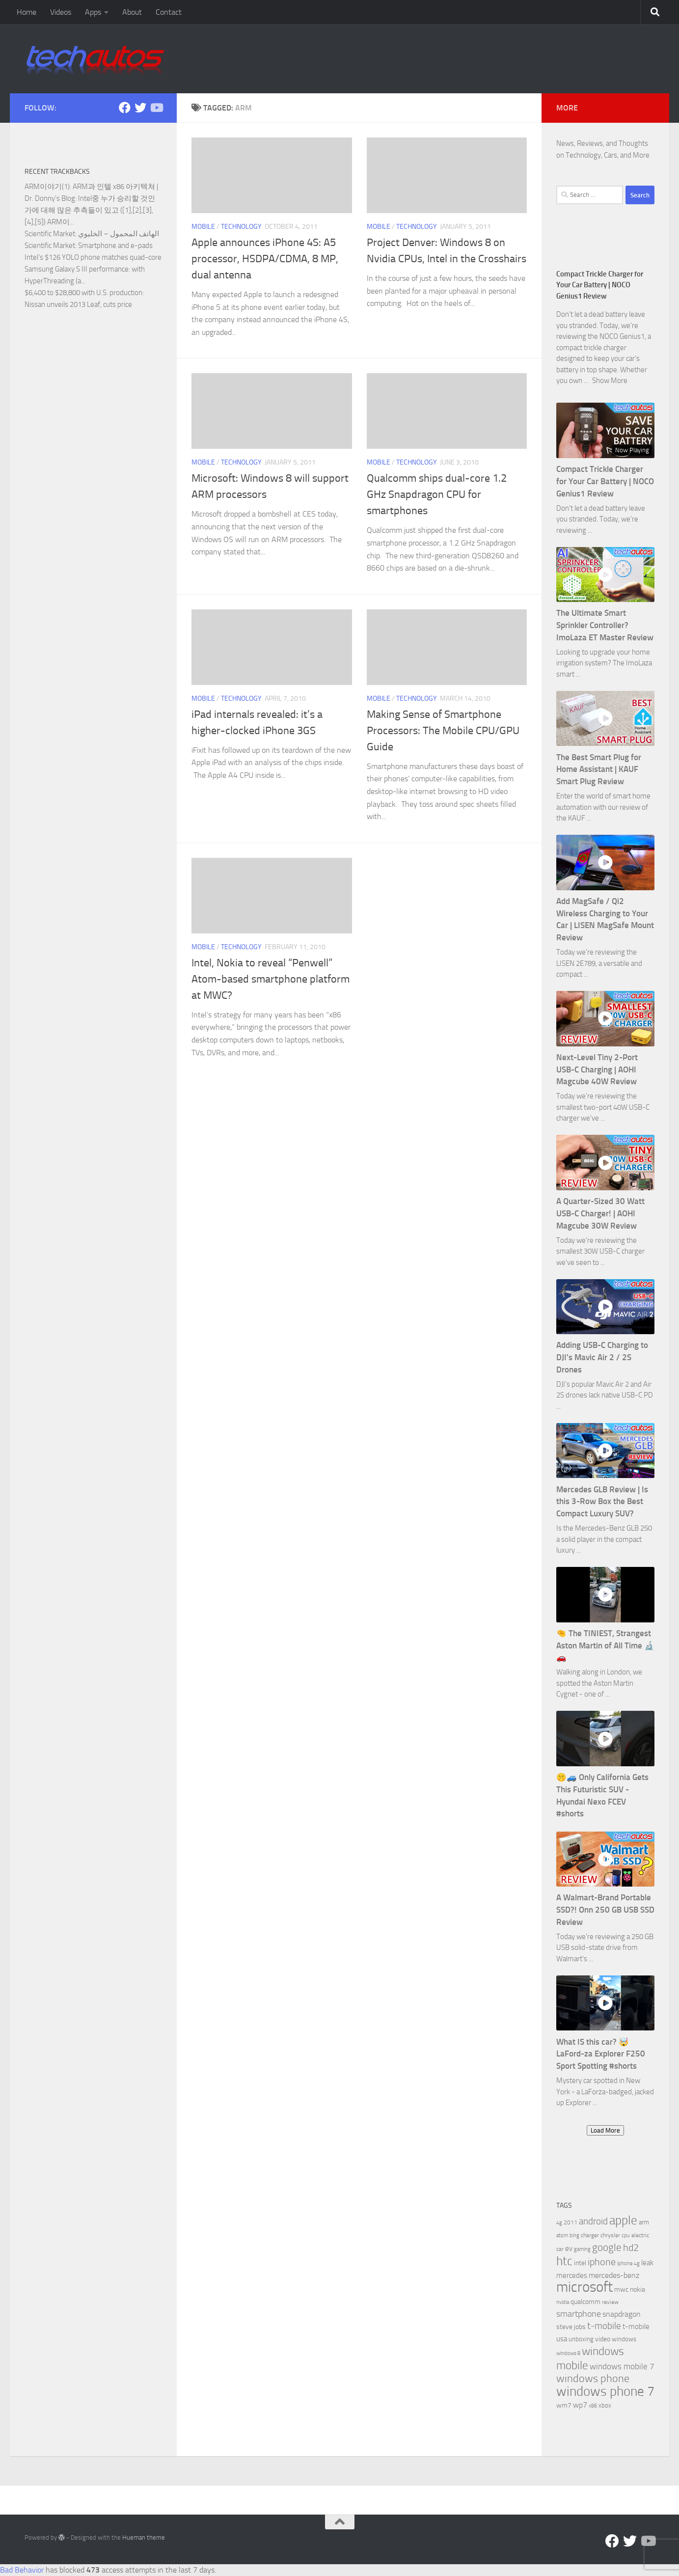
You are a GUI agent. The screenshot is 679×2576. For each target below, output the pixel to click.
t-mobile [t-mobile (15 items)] (604, 2326)
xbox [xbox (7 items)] (604, 2405)
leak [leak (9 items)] (647, 2262)
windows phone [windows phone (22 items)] (592, 2378)
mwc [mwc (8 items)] (621, 2289)
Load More (605, 2130)
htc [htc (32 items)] (564, 2261)
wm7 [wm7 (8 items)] (563, 2405)
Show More (609, 380)
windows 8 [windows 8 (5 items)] (568, 2353)
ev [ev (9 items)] (568, 2248)
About (132, 12)
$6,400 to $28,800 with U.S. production (83, 292)
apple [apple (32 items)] (623, 2220)
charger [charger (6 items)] (590, 2235)
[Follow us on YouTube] (156, 107)
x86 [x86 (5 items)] (593, 2406)
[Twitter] (140, 107)
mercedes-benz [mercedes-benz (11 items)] (614, 2275)
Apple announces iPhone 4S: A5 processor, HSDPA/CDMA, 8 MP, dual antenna (264, 258)
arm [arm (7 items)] (644, 2222)
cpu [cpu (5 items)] (626, 2235)
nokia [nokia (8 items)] (637, 2289)
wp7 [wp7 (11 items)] (580, 2405)
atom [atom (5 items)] (562, 2235)
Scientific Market (50, 233)
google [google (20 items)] (607, 2247)
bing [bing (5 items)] (574, 2235)
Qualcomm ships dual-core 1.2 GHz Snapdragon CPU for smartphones (437, 494)
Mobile (203, 226)
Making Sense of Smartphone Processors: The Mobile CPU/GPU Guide (443, 730)
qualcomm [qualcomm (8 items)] (585, 2302)
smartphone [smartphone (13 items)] (578, 2314)
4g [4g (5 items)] (559, 2223)
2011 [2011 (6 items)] (570, 2222)
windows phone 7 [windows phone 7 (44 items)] (605, 2391)
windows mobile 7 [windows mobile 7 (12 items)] (622, 2366)
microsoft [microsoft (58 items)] (584, 2287)
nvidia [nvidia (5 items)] (562, 2302)
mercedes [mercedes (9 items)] (571, 2275)
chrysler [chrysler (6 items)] (610, 2235)
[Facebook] (125, 107)
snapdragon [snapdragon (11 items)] (621, 2314)
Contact (169, 12)
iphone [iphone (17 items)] (602, 2262)
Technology (241, 226)
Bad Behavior (22, 2570)
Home (26, 12)
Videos (60, 12)
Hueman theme (143, 2537)
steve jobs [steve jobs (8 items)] (571, 2327)
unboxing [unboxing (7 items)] (581, 2339)
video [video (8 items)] (602, 2339)
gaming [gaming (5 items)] (582, 2249)
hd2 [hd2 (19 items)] (631, 2247)
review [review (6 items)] (610, 2302)
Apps (93, 12)
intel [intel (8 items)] (580, 2263)
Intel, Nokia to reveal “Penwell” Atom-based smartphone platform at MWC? (270, 979)
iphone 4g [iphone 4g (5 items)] (628, 2263)
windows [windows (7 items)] (624, 2339)
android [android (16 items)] (593, 2221)
